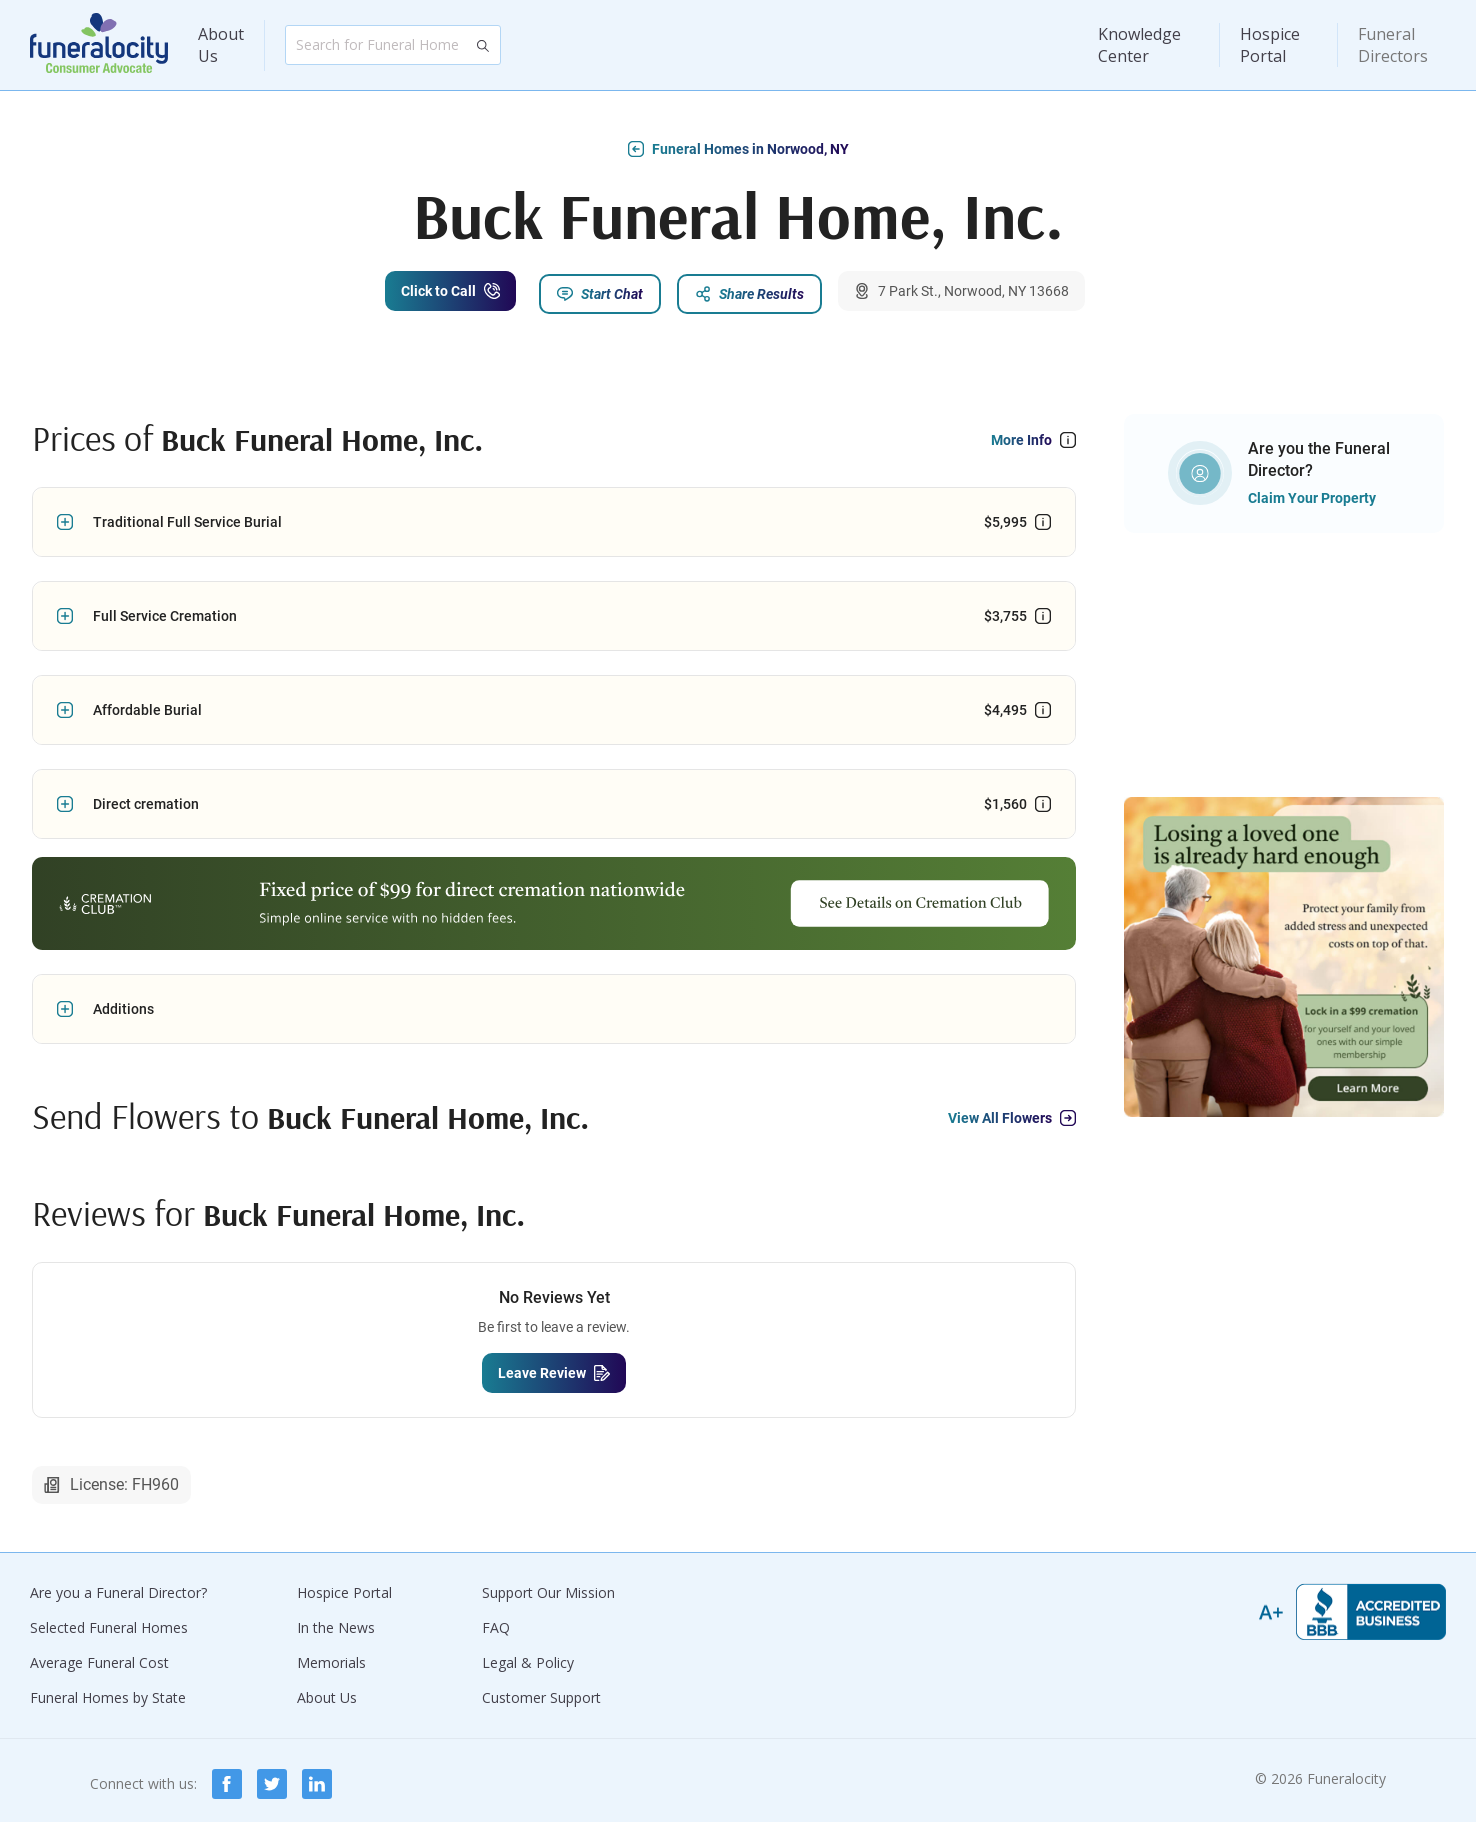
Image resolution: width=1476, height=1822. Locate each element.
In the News (336, 1620)
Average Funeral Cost (99, 1655)
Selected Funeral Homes (109, 1620)
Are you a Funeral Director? (118, 1585)
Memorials (331, 1655)
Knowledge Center (1139, 45)
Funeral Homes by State (108, 1690)
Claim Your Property (1312, 491)
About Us (221, 45)
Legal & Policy (528, 1655)
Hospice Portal (1270, 45)
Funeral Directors (1393, 45)
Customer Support (541, 1690)
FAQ (496, 1620)
